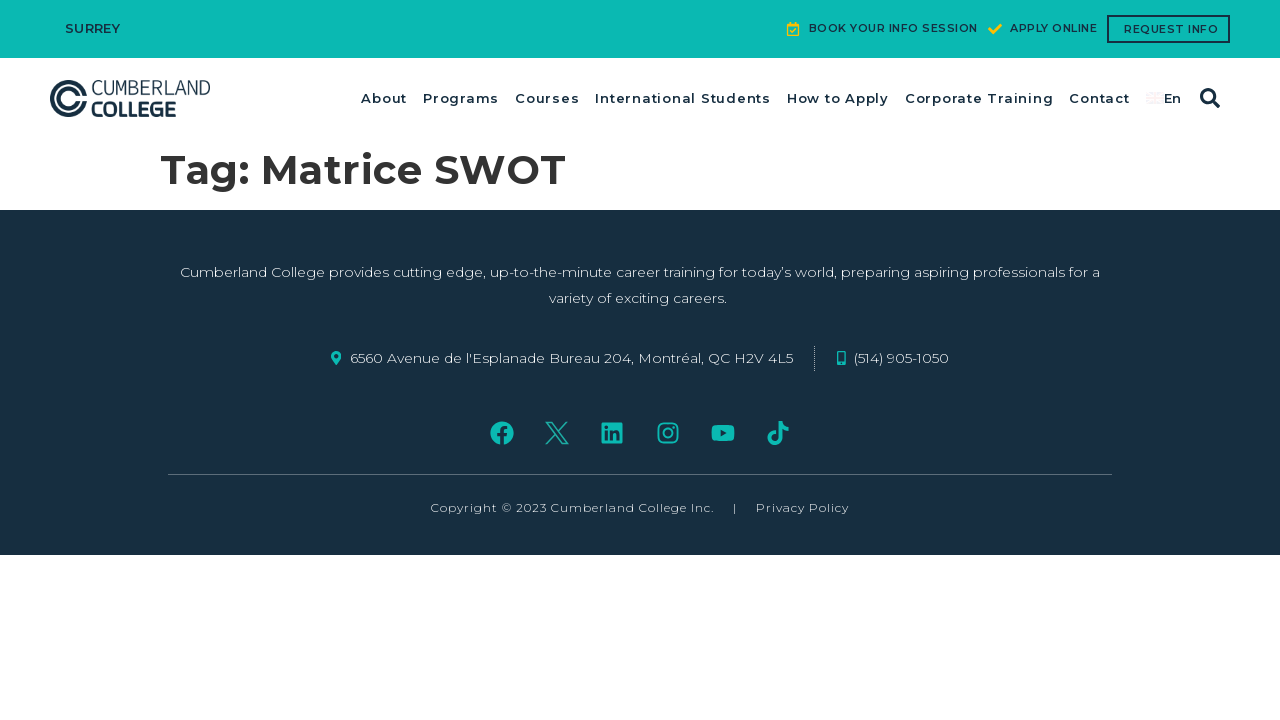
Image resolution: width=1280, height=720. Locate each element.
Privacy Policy (802, 507)
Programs (461, 98)
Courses (547, 98)
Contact (1099, 98)
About (384, 98)
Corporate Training (979, 98)
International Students (683, 98)
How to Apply (838, 98)
